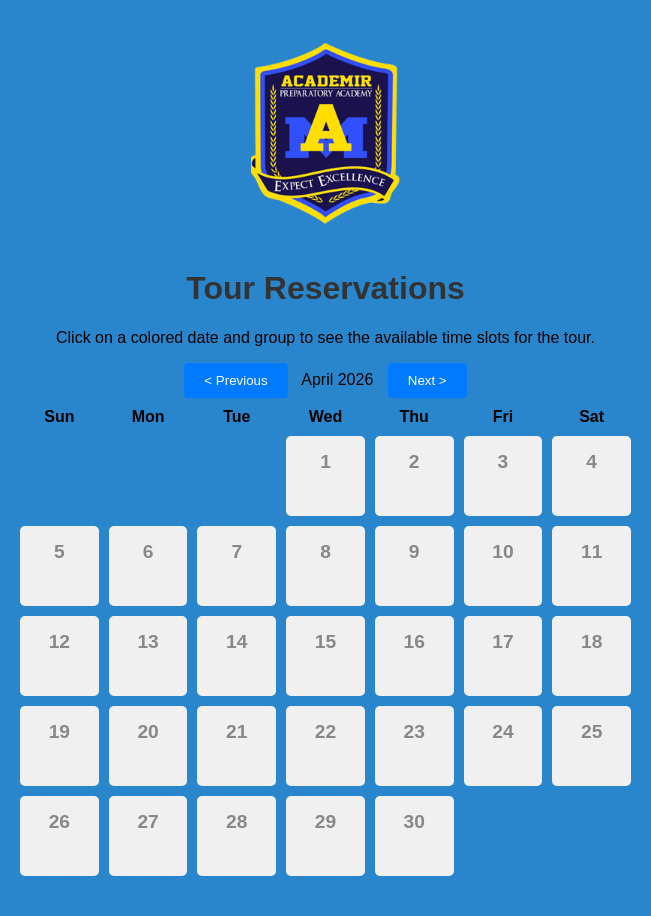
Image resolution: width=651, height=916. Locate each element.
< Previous (235, 380)
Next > (427, 380)
